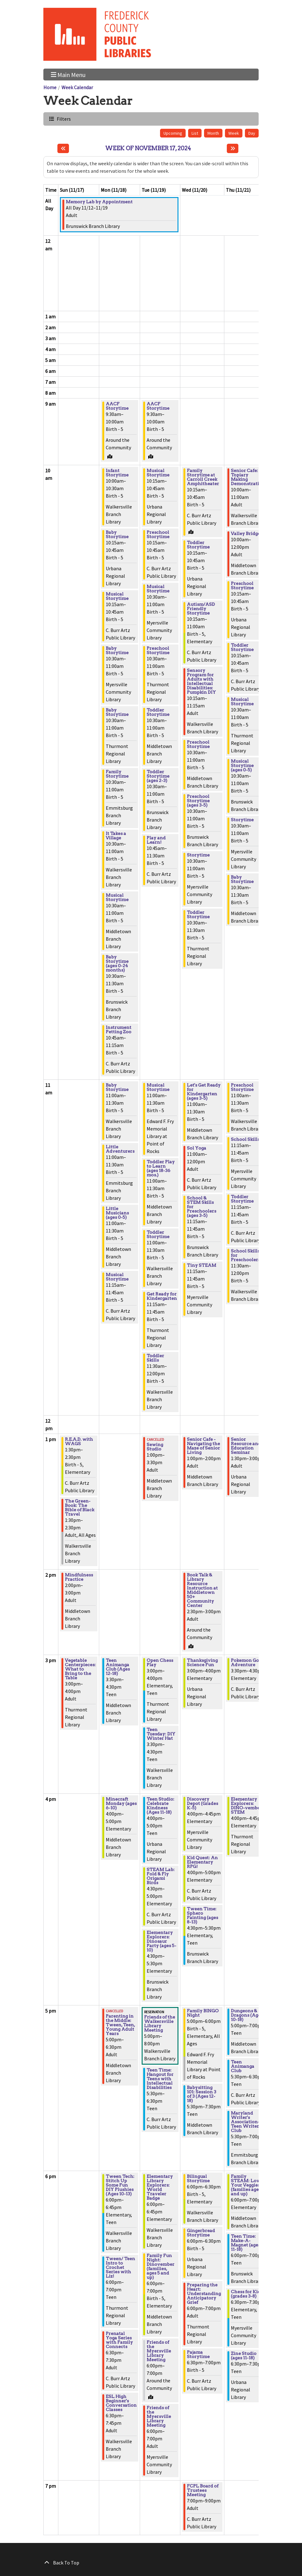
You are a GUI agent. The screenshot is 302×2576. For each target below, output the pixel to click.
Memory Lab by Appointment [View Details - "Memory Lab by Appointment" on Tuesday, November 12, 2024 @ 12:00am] (99, 202)
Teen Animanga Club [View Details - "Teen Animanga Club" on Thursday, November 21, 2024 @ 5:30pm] (242, 2066)
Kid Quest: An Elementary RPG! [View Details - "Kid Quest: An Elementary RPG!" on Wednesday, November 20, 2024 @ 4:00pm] (202, 1862)
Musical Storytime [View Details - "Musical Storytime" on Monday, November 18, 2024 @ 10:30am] (117, 897)
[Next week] (232, 148)
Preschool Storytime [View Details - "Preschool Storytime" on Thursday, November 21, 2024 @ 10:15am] (242, 585)
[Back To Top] (151, 2563)
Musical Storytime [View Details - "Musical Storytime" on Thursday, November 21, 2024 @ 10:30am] (242, 701)
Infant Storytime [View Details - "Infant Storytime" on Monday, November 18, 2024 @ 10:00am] (117, 472)
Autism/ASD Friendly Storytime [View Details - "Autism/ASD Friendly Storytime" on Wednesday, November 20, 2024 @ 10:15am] (201, 608)
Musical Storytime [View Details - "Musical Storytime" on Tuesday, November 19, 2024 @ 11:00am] (158, 1087)
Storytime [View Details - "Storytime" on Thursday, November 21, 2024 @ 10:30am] (242, 820)
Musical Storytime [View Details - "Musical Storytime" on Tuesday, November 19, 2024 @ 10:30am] (158, 588)
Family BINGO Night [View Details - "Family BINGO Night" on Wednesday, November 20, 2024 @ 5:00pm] (203, 2013)
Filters (63, 118)
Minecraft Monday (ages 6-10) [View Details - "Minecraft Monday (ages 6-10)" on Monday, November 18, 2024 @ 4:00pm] (121, 1803)
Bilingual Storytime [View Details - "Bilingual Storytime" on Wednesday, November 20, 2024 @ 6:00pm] (198, 2178)
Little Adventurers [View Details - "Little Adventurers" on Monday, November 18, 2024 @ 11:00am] (120, 1149)
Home (49, 87)
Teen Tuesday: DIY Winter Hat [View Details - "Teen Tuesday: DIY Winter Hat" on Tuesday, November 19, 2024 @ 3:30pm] (161, 1733)
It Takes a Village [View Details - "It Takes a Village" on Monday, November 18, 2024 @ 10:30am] (116, 835)
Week (233, 133)
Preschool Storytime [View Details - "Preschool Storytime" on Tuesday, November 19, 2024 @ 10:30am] (158, 650)
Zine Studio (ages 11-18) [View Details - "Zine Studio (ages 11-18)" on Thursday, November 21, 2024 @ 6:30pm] (243, 2355)
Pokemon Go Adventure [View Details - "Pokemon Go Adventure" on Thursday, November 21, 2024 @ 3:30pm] (245, 1662)
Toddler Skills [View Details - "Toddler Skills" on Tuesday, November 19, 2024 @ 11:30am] (155, 1357)
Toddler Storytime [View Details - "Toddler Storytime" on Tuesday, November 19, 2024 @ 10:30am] (158, 712)
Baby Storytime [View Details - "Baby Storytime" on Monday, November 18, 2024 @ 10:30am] (117, 650)
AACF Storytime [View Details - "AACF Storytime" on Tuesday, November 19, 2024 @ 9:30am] (158, 406)
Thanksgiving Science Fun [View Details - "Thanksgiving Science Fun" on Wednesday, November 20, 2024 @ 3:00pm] (202, 1662)
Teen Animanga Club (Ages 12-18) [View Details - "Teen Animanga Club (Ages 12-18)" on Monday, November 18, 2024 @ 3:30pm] (118, 1667)
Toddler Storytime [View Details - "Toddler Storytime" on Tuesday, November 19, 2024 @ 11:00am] (158, 1234)
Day (251, 133)
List (195, 133)
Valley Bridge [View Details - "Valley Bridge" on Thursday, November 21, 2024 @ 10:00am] (245, 533)
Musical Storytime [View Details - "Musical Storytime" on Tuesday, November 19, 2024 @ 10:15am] (158, 472)
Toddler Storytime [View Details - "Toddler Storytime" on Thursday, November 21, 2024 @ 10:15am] (242, 647)
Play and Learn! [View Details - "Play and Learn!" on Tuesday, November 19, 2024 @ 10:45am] (156, 840)
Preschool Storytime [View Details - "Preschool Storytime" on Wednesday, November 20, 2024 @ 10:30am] (198, 744)
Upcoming (172, 133)
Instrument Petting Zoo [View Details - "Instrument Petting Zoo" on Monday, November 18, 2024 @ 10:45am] (118, 1029)
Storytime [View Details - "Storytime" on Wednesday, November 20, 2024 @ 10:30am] (198, 855)
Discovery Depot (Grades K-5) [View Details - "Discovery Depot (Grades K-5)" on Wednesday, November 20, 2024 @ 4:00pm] (202, 1803)
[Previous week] (63, 148)
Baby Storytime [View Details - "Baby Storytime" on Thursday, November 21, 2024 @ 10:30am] (242, 879)
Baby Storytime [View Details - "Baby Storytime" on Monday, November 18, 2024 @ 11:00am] (117, 1087)
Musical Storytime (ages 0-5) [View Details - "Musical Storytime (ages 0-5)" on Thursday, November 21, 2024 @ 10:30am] (242, 765)
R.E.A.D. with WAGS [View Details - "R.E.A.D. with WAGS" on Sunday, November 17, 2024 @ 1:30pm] (79, 1441)
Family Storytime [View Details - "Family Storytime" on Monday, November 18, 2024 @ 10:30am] (117, 773)
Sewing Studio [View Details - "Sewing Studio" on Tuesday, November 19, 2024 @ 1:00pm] (155, 1446)
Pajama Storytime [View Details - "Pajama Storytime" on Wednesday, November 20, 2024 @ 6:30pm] (198, 2354)
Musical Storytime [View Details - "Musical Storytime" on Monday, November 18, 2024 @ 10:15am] (117, 596)
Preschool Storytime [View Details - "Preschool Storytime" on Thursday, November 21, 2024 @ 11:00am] (242, 1087)
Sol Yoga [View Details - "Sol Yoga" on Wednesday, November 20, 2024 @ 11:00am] (196, 1148)
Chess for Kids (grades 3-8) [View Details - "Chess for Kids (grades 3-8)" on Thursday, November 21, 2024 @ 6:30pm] (247, 2293)
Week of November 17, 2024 (148, 148)
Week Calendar (77, 87)
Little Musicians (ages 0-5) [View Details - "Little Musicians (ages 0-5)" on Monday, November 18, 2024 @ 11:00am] (117, 1212)
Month (213, 133)
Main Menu (68, 74)
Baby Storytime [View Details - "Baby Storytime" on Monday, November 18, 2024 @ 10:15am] (117, 534)
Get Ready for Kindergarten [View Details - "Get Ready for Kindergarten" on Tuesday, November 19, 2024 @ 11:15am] (162, 1296)
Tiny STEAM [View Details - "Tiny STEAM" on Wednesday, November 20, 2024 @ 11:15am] (201, 1265)
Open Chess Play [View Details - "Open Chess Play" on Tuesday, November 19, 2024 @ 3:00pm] (160, 1662)
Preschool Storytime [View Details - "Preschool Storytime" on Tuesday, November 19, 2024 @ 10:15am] (158, 534)
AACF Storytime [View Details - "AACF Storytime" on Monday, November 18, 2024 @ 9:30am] (117, 406)
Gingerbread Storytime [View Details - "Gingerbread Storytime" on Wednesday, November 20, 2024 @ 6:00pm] (201, 2232)
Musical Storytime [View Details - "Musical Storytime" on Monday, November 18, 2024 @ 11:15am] (117, 1276)
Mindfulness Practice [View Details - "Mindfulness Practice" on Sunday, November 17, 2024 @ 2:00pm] (79, 1577)
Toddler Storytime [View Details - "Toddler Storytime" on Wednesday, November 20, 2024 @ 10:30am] (198, 914)
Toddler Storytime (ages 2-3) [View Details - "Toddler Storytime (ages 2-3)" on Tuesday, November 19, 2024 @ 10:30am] (158, 776)
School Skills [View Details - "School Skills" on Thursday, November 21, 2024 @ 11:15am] (245, 1139)
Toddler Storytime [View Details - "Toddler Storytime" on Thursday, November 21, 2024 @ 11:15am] (242, 1198)
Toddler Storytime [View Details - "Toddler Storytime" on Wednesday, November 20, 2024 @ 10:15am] (198, 544)
